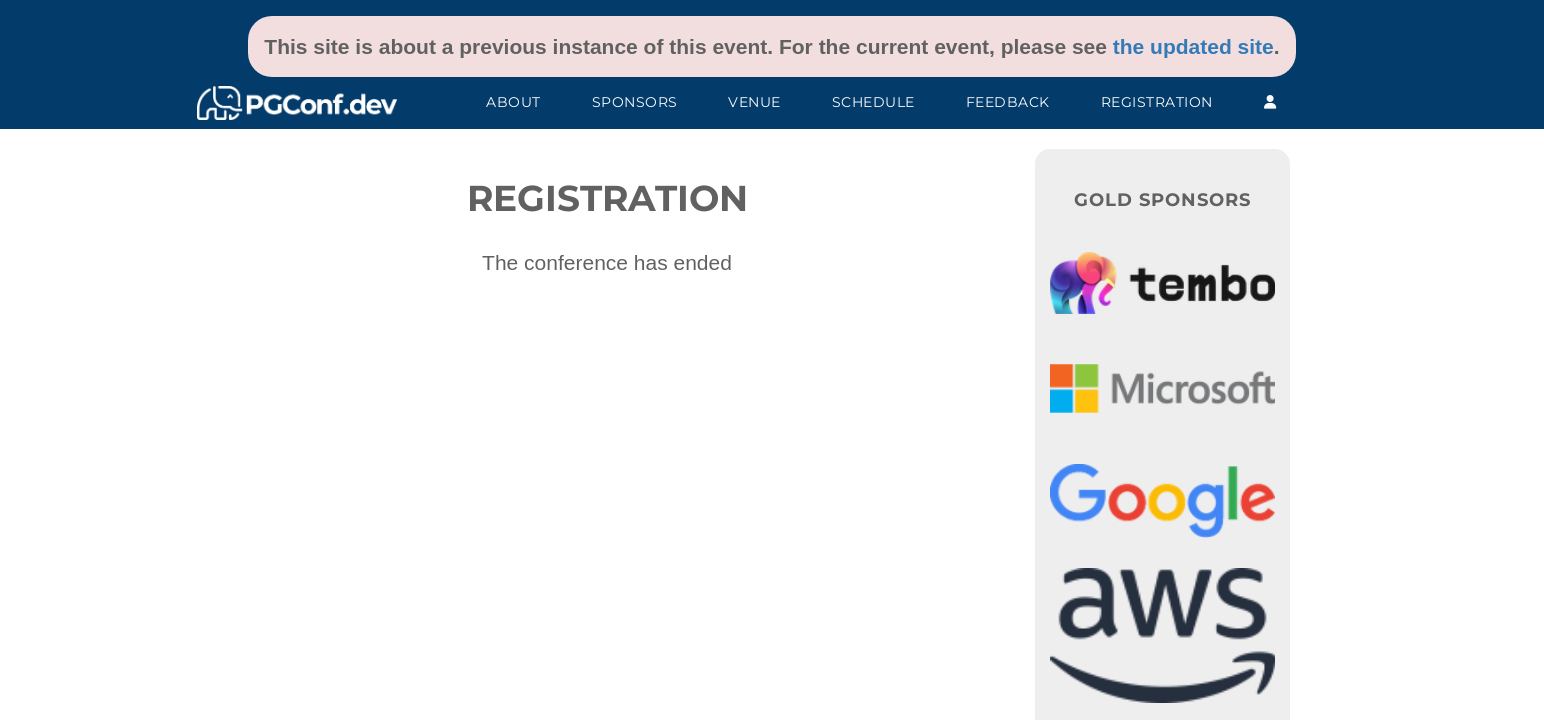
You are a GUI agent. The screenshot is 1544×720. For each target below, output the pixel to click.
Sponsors (635, 102)
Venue (754, 102)
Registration (1157, 102)
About (513, 102)
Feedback (1008, 102)
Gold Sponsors (1162, 200)
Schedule (873, 102)
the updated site (1193, 46)
